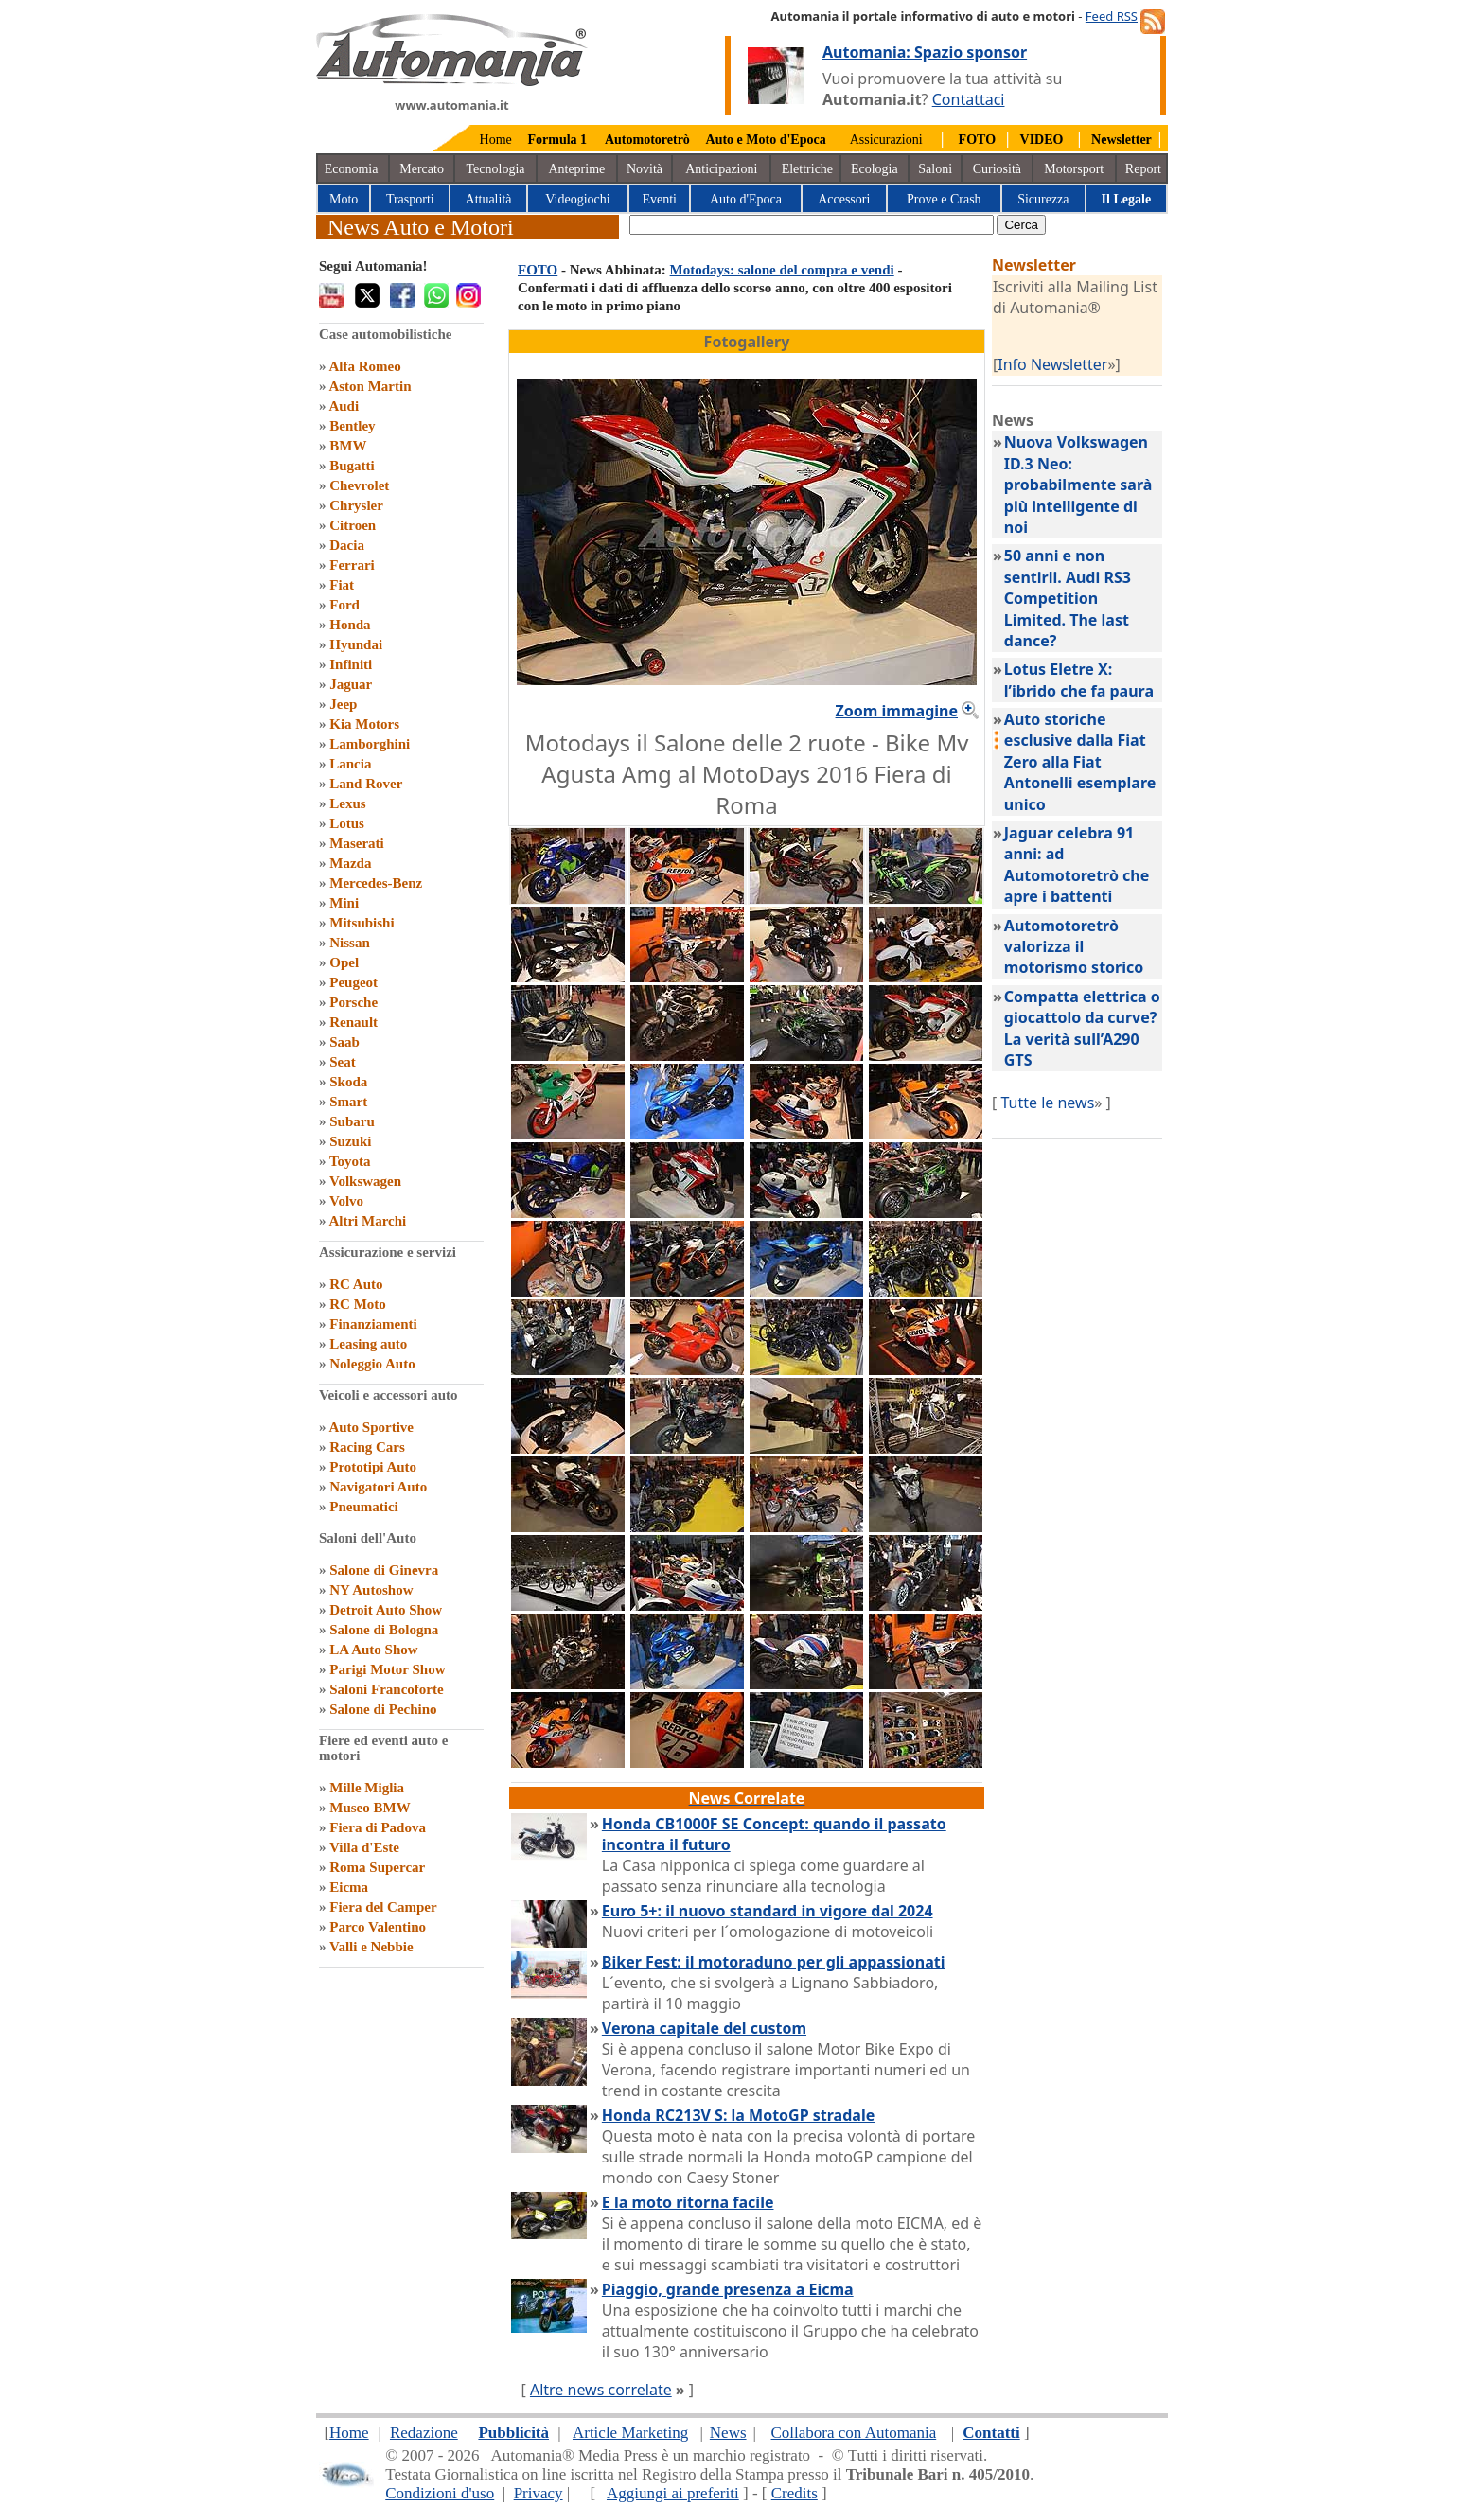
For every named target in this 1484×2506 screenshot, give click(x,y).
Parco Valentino (377, 1926)
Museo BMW (369, 1807)
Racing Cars (367, 1447)
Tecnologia (496, 169)
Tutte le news (1047, 1102)
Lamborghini (369, 743)
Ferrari (351, 565)
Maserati (356, 843)
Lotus (346, 823)
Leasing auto (368, 1343)
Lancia (350, 763)
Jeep (343, 704)
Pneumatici (363, 1506)
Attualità (489, 199)
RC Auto (355, 1284)
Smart (348, 1101)
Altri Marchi (367, 1220)
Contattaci (968, 99)
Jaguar (350, 684)
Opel (344, 962)
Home (496, 139)
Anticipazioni (721, 169)
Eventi (659, 199)
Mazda (350, 863)
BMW (347, 445)
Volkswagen (365, 1181)
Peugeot (353, 982)
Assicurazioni (886, 139)
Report (1143, 169)
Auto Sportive (371, 1427)
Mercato (421, 169)
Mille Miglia (366, 1787)
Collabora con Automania (854, 2433)
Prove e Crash (944, 199)
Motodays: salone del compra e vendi (782, 269)
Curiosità (997, 169)
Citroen (352, 525)
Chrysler (356, 505)
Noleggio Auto (372, 1363)
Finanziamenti (373, 1324)
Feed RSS (1112, 16)
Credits (794, 2493)
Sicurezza (1043, 199)
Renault (353, 1022)
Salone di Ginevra (383, 1570)
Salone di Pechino (382, 1709)
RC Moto (357, 1304)
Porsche (353, 1002)
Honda (349, 624)
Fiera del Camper (382, 1907)
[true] (811, 225)
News (728, 2433)
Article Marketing (630, 2433)
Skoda (348, 1081)
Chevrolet (359, 485)
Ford (344, 604)
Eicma (348, 1887)
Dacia (346, 545)
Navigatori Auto (378, 1486)
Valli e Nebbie (371, 1946)
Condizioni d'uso (439, 2493)
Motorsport (1074, 169)
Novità (644, 169)
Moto (343, 199)
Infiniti (350, 664)
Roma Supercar (377, 1867)
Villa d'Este (364, 1847)
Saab (344, 1042)
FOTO (537, 269)
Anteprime (576, 169)
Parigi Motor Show (387, 1669)
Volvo (346, 1201)
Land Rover (365, 783)
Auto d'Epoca (746, 199)
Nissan (349, 942)
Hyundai (355, 644)
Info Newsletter (1052, 364)
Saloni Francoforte (386, 1689)
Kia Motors (364, 724)
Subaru (352, 1121)
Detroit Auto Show (385, 1609)
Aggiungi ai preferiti (673, 2493)
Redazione (424, 2433)
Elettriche (807, 169)
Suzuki (350, 1141)
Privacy (538, 2493)
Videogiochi (577, 199)
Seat (342, 1061)
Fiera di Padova (377, 1827)
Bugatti (352, 465)
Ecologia (874, 169)
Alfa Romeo (364, 366)
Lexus (347, 803)
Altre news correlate (601, 2389)
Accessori (844, 199)
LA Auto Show (373, 1649)
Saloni (935, 169)
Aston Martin (369, 386)
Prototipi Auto (372, 1466)
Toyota (350, 1161)
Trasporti (410, 199)
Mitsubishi (361, 922)
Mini (344, 902)
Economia (352, 169)
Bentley (352, 425)
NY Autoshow (371, 1589)
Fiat (341, 584)
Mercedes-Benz (375, 883)
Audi (343, 406)
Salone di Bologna (383, 1629)
